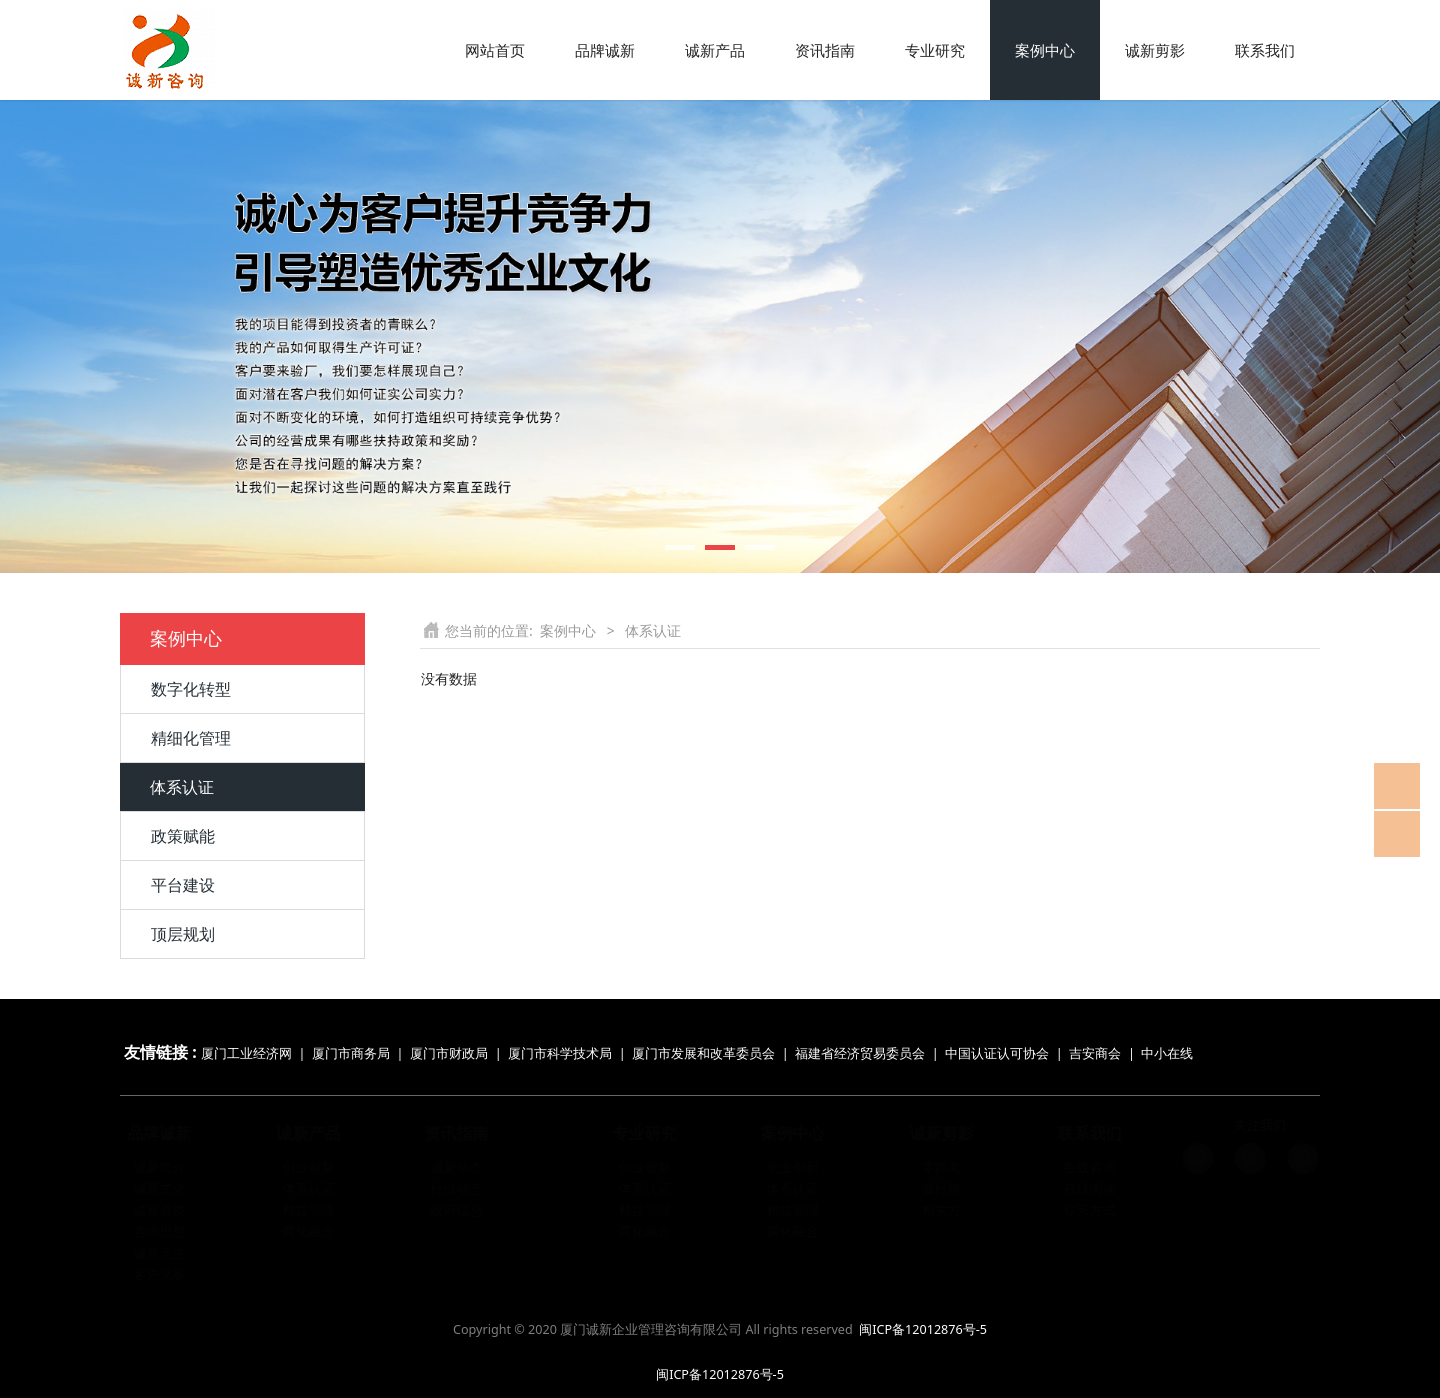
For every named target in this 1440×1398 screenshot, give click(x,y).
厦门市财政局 (449, 1053)
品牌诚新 (605, 50)
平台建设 (183, 885)
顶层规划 (183, 934)
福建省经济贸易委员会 (860, 1053)
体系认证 (182, 787)
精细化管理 (191, 738)
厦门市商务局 (352, 1053)
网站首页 (495, 50)
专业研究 (935, 50)
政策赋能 (183, 836)
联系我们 (1265, 50)
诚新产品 (715, 50)
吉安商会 (1095, 1053)
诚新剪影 (1155, 50)
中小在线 (1167, 1053)
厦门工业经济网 (246, 1053)
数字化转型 (191, 689)
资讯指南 (825, 50)
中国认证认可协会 (997, 1053)
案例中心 (1045, 50)
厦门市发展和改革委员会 (703, 1053)
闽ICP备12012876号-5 (923, 1329)
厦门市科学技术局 (560, 1053)
